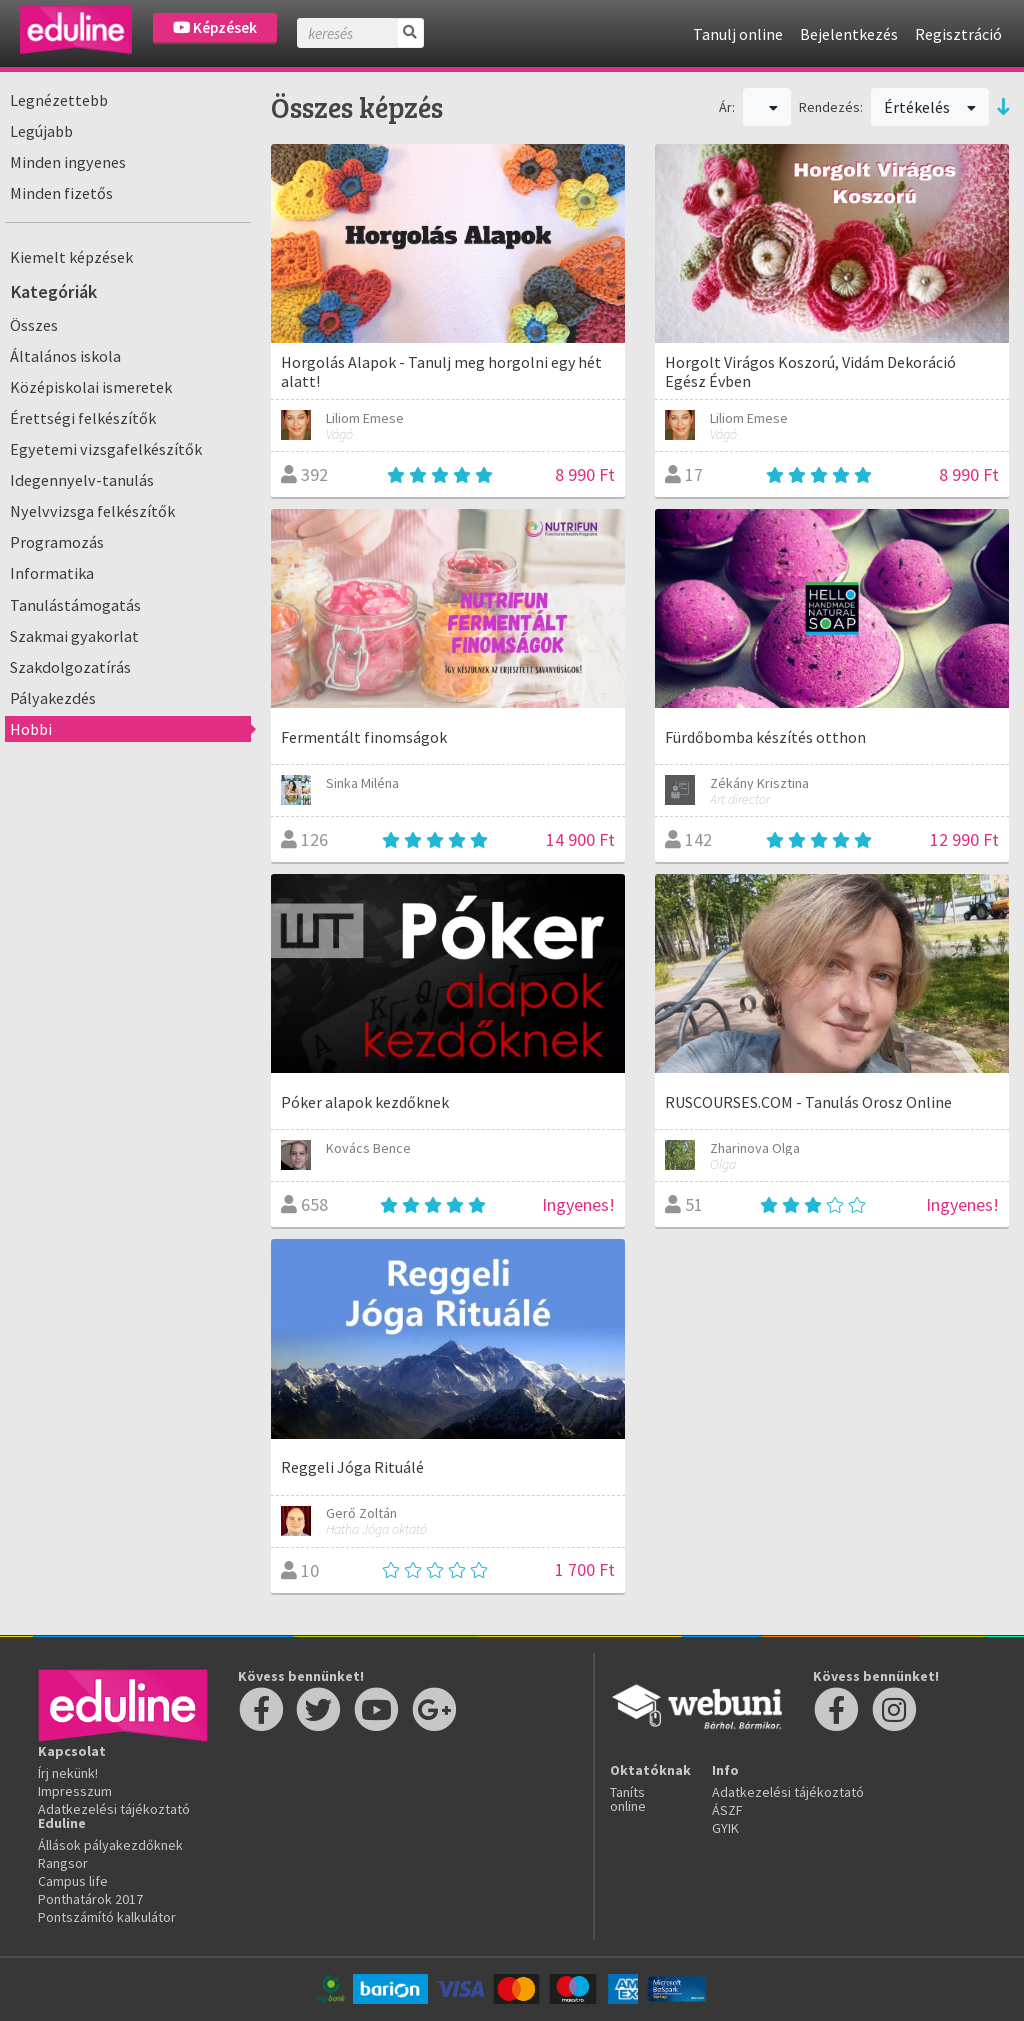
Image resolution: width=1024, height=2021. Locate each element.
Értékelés (930, 107)
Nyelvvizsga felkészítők (92, 511)
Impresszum (75, 1791)
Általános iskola (65, 356)
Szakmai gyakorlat (74, 636)
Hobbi (31, 729)
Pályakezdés (53, 698)
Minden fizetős (61, 193)
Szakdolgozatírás (70, 667)
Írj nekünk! (68, 1773)
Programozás (57, 542)
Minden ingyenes (68, 162)
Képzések (215, 27)
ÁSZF (727, 1810)
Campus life (73, 1881)
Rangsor (63, 1863)
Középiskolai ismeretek (91, 387)
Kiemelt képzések (71, 257)
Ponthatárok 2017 (90, 1899)
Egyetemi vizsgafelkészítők (106, 449)
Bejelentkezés (849, 34)
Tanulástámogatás (75, 605)
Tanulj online (738, 34)
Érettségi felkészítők (83, 418)
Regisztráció (958, 34)
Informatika (52, 573)
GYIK (725, 1828)
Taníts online (628, 1799)
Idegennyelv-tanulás (82, 480)
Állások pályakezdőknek (110, 1845)
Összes (34, 325)
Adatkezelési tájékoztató (114, 1809)
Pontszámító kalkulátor (107, 1917)
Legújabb (41, 131)
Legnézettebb (59, 100)
